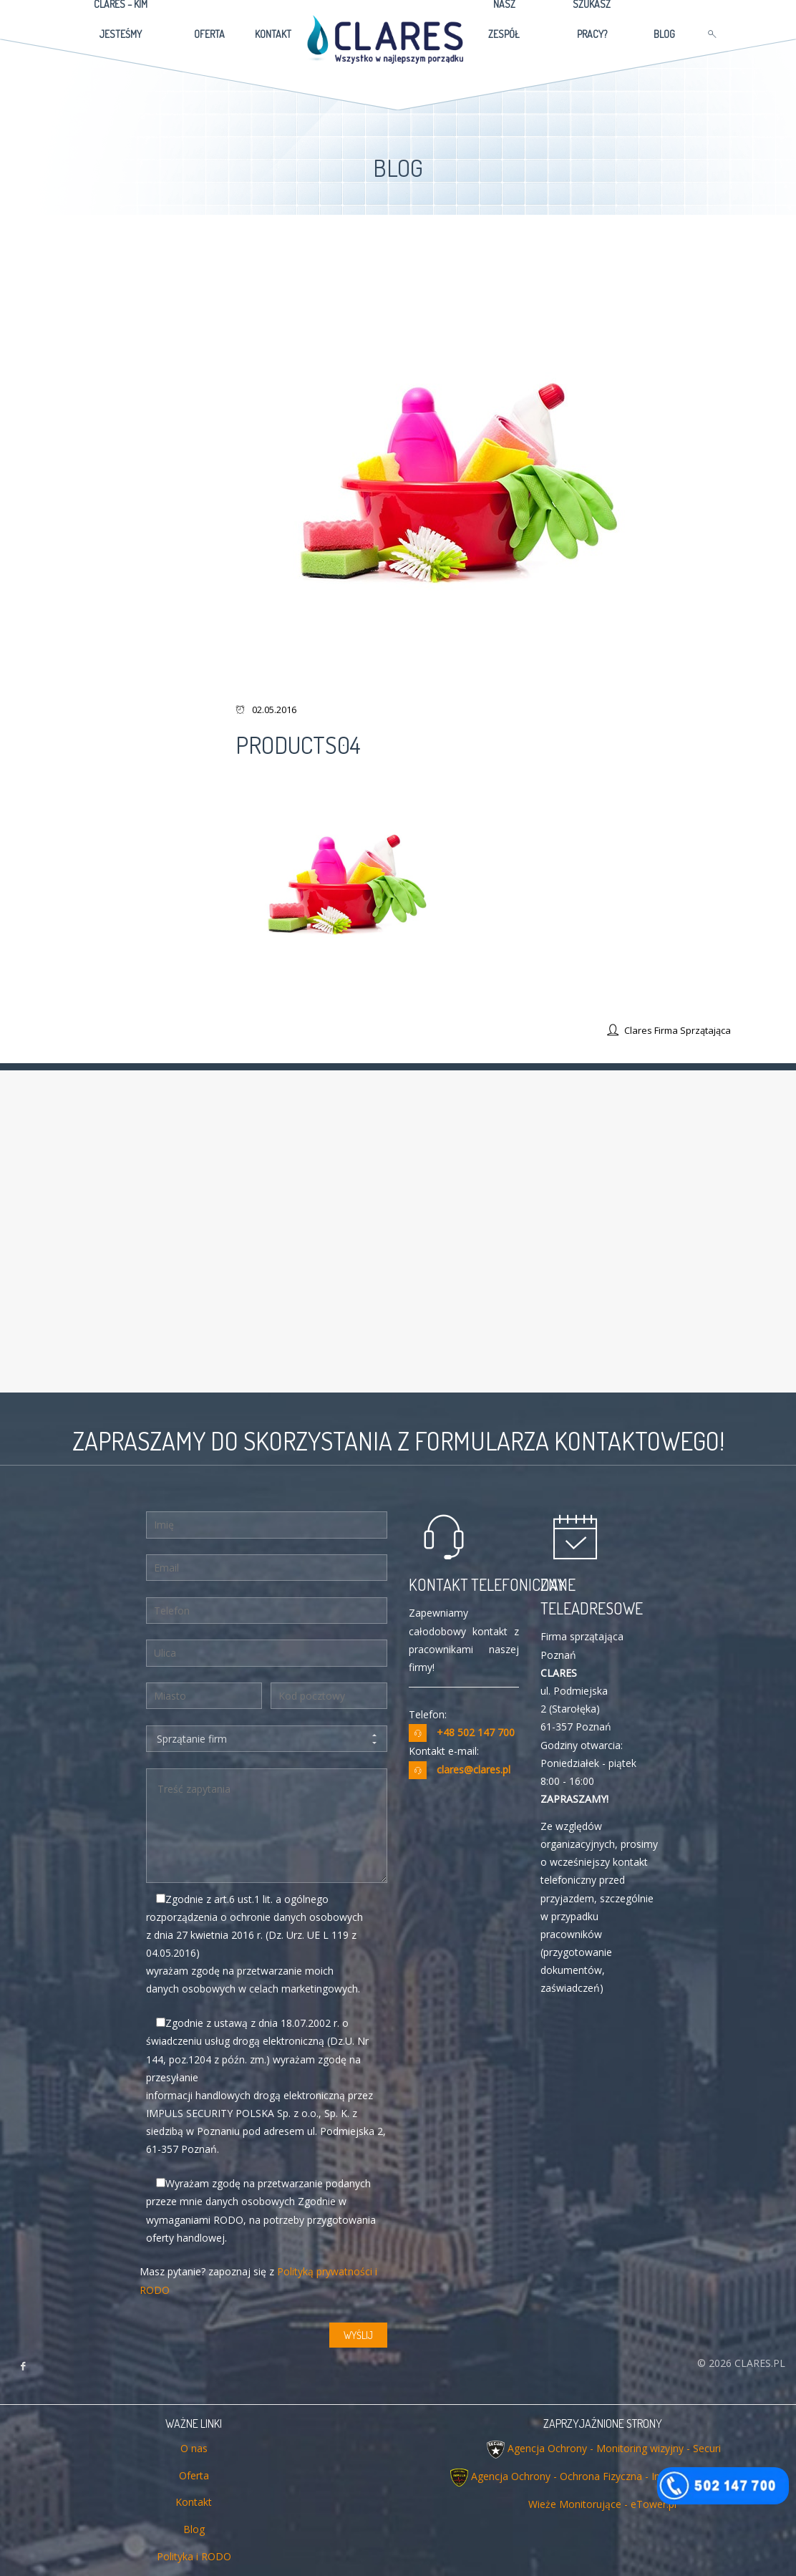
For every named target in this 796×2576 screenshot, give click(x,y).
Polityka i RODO (194, 2556)
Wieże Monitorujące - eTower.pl (602, 2504)
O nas (194, 2448)
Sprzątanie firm (267, 1739)
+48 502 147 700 (476, 1732)
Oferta (194, 2475)
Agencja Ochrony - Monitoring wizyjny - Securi (614, 2448)
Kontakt (193, 2502)
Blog (194, 2529)
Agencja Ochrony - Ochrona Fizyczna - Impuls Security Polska (613, 2476)
